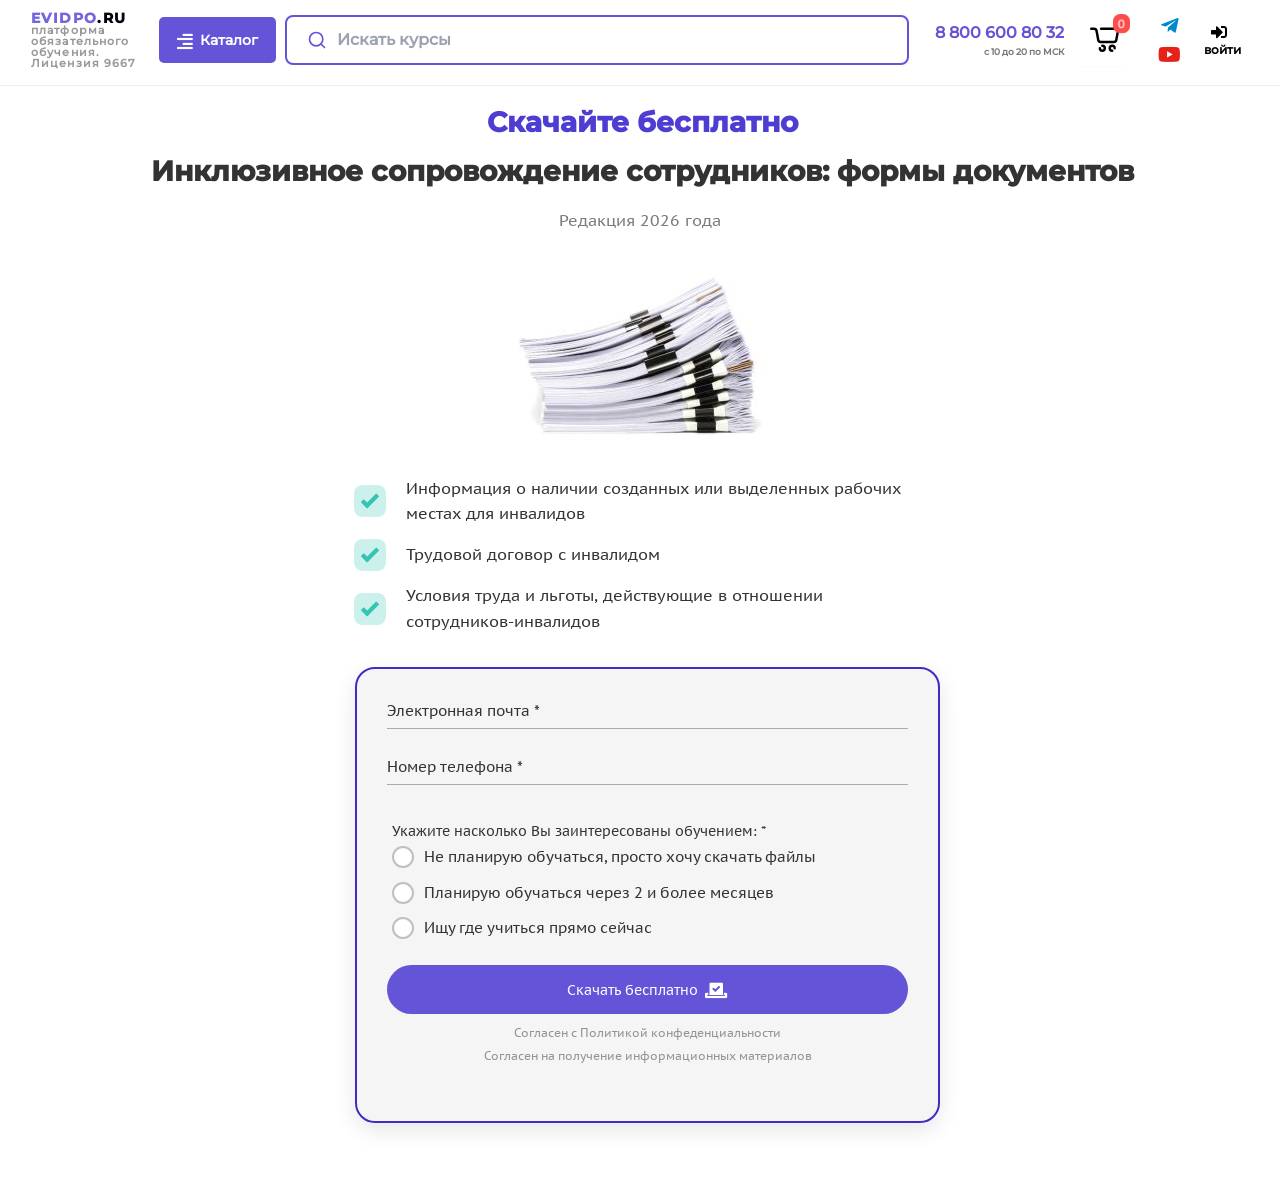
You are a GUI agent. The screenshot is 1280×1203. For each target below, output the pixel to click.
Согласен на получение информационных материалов (648, 1055)
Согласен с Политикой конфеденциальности (647, 1032)
